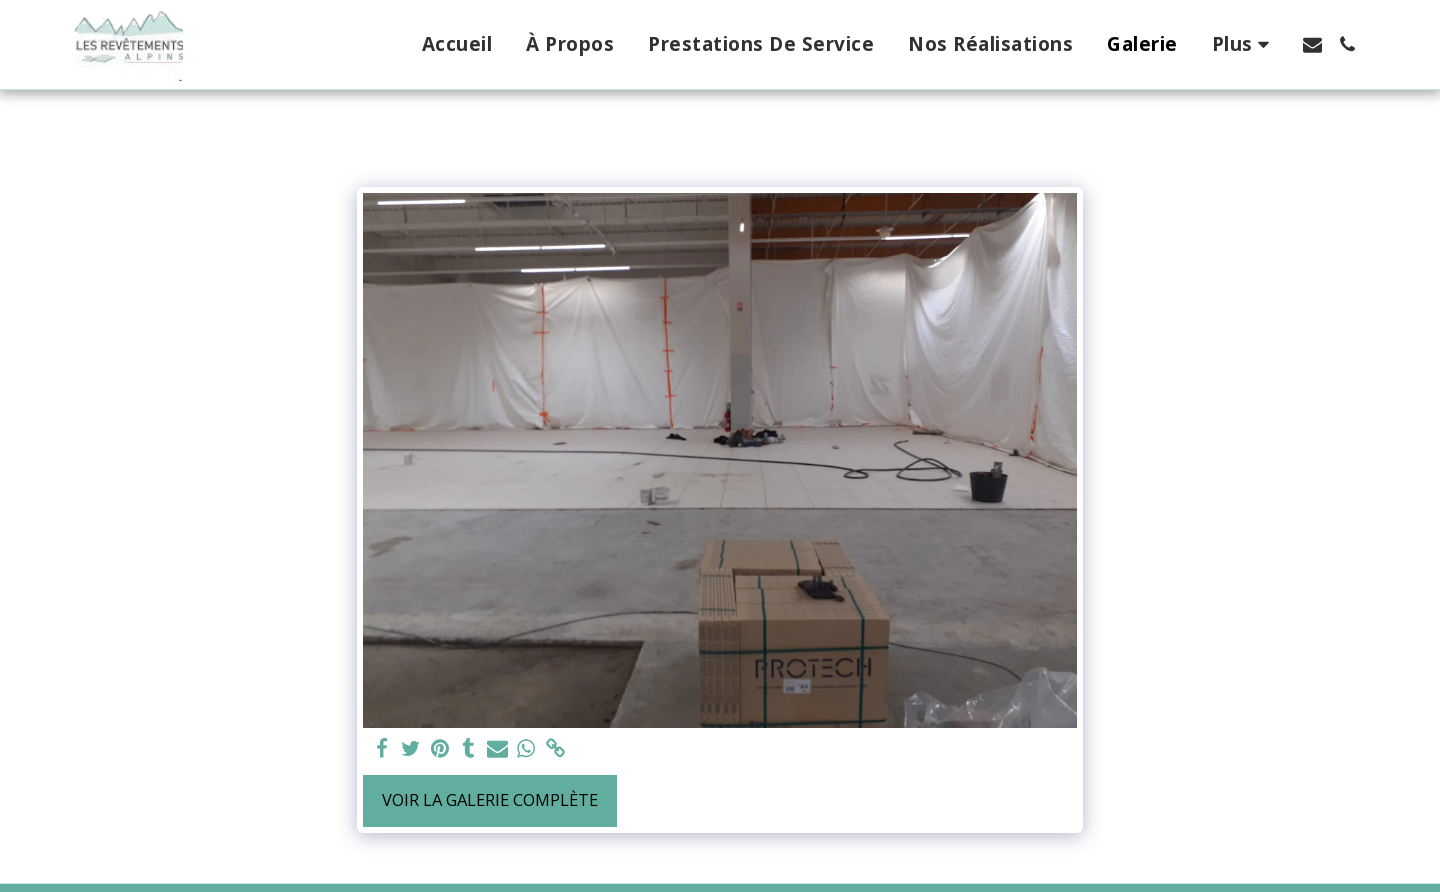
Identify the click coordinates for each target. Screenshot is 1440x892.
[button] (1312, 44)
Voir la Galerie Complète (490, 799)
